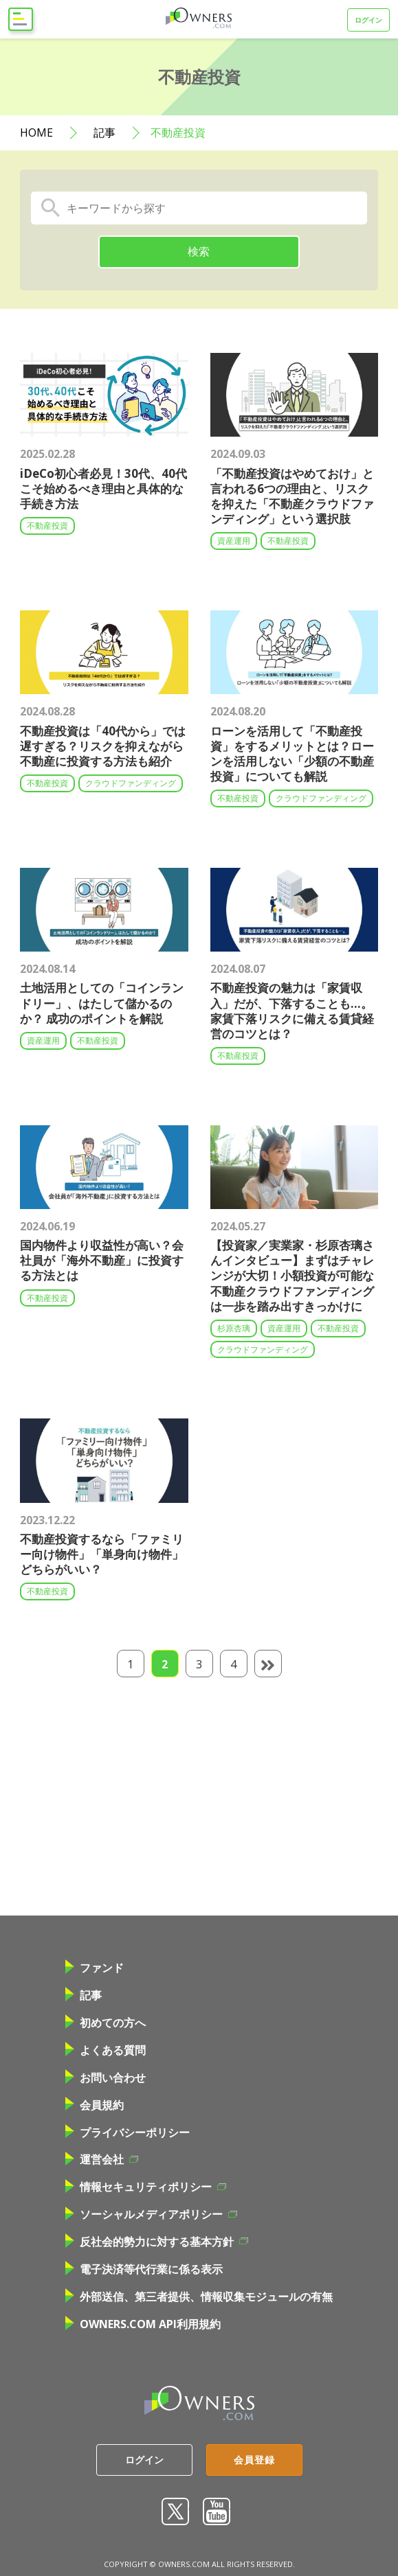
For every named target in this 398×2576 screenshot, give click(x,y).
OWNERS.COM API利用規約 (143, 2324)
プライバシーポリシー (127, 2132)
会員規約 (94, 2105)
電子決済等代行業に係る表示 (144, 2269)
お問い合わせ (105, 2077)
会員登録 (254, 2459)
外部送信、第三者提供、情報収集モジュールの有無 (199, 2296)
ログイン (368, 20)
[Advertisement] (209, 1795)
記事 (104, 132)
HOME (36, 132)
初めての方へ (105, 2022)
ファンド (94, 1967)
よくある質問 (105, 2050)
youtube (216, 2511)
